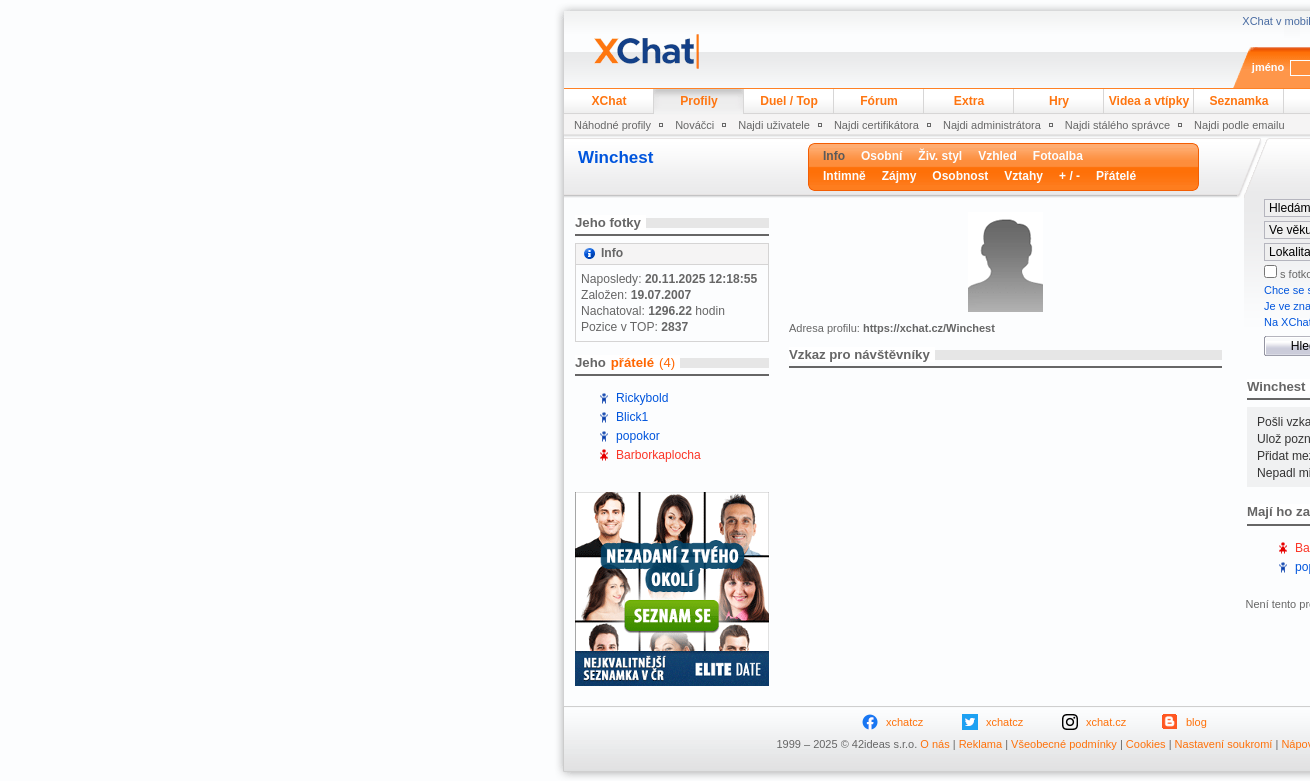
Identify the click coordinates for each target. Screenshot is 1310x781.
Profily (699, 101)
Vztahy (1023, 176)
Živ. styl (940, 156)
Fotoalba (1058, 156)
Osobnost (960, 176)
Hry (1059, 101)
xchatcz (904, 722)
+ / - (1069, 176)
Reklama (980, 744)
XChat (609, 101)
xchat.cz (1106, 722)
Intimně (844, 176)
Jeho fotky (608, 222)
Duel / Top (789, 101)
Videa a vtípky (1149, 101)
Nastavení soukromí (1224, 744)
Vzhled (997, 156)
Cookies (1146, 744)
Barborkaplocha (658, 455)
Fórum (879, 101)
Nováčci (694, 125)
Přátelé (1116, 176)
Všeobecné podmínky (1064, 744)
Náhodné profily (612, 125)
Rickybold (642, 398)
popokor (638, 436)
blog (1196, 722)
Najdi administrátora (992, 125)
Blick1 (632, 417)
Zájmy (899, 176)
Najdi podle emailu (1239, 125)
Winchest (615, 157)
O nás (934, 744)
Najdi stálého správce (1117, 125)
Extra (969, 101)
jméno (1268, 67)
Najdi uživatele (774, 125)
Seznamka (1238, 101)
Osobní (881, 156)
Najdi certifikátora (876, 125)
